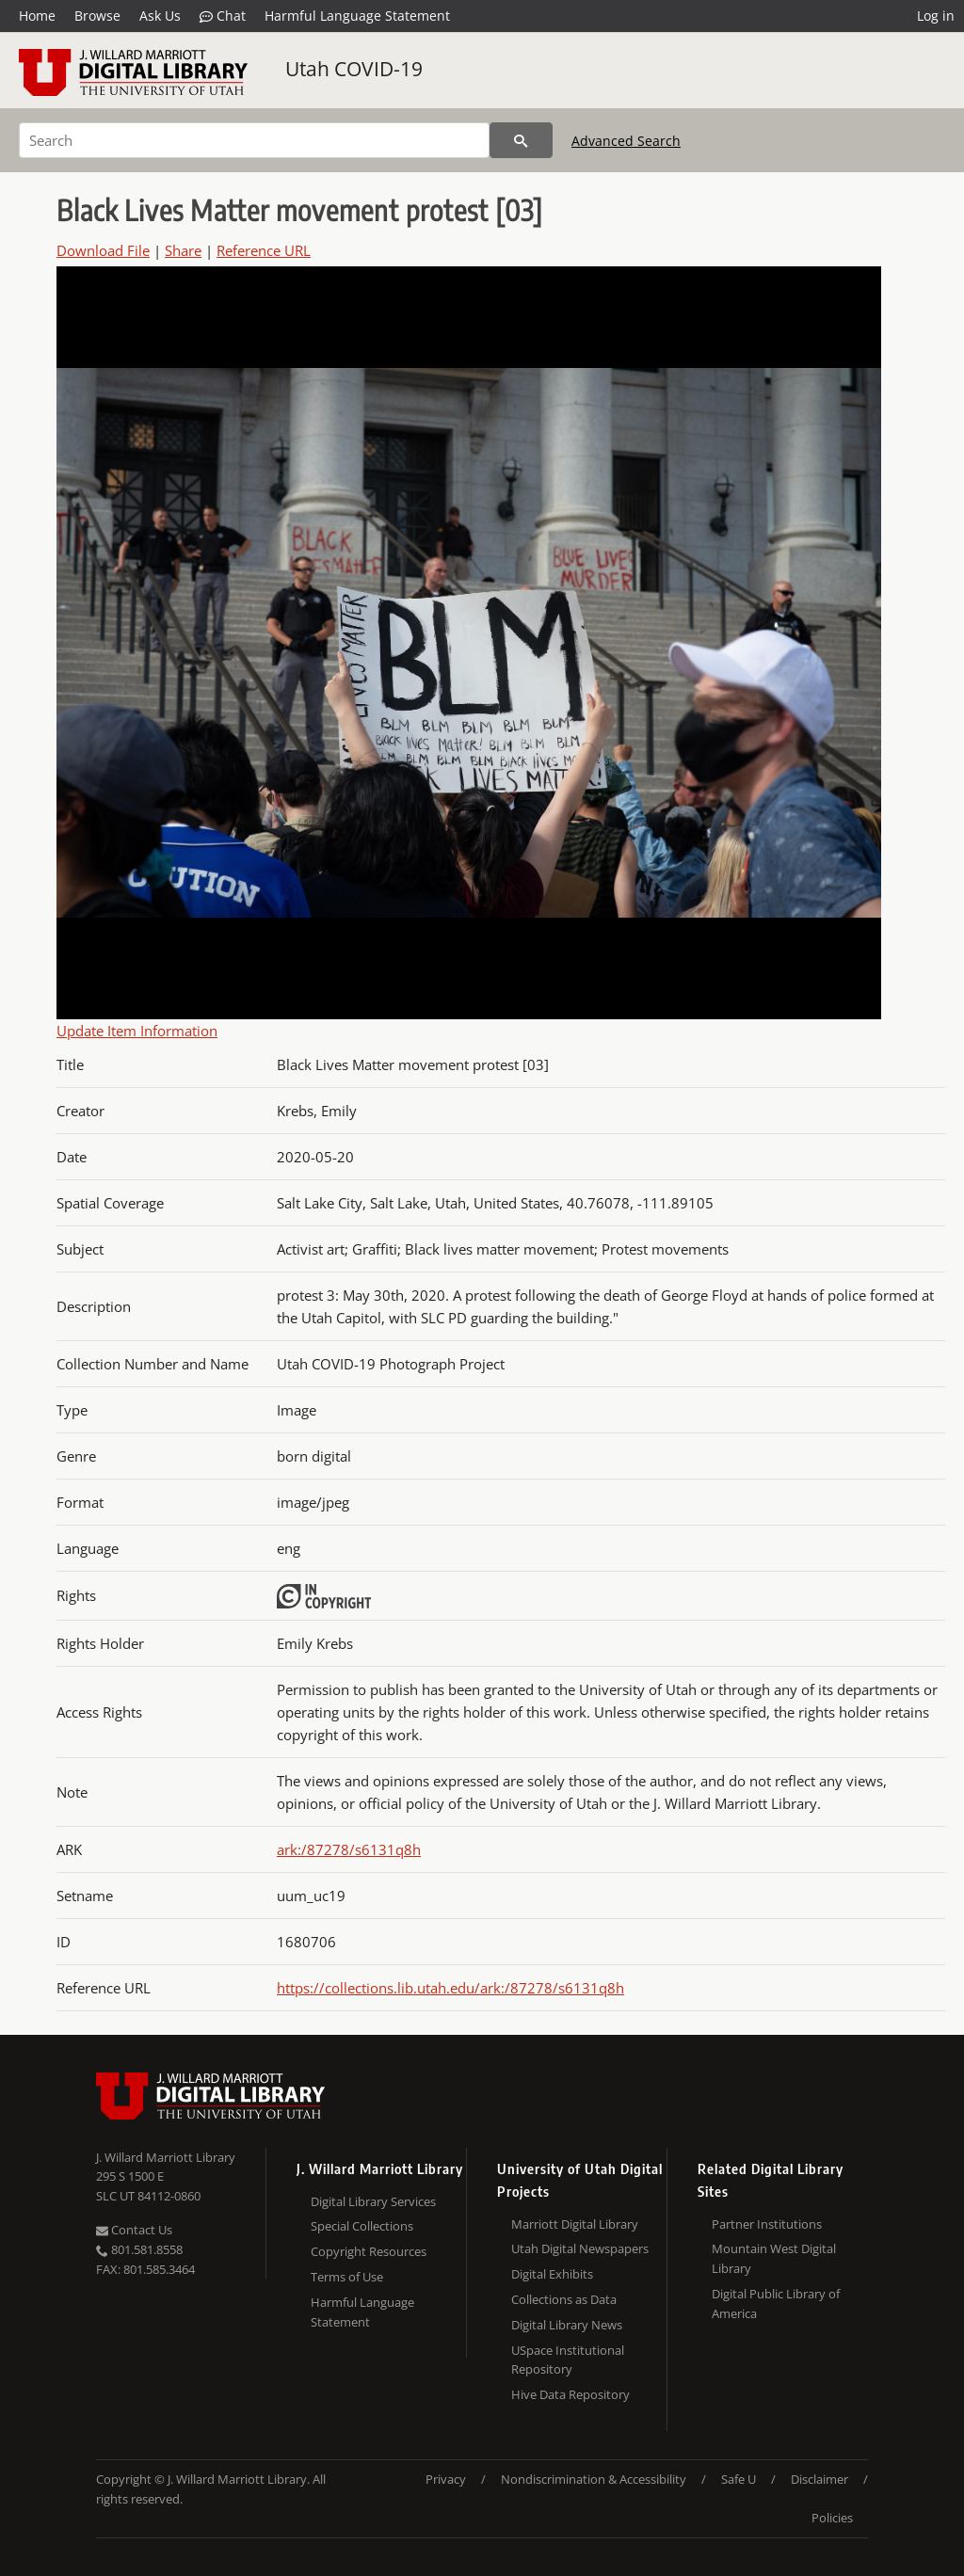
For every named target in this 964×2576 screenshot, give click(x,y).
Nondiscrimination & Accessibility (593, 2479)
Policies (832, 2517)
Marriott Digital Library (574, 2224)
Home (37, 15)
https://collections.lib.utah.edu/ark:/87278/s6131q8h (450, 1987)
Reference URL (264, 250)
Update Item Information (136, 1030)
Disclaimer (819, 2479)
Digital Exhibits (552, 2273)
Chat (223, 16)
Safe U (738, 2479)
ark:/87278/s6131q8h (349, 1849)
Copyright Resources (368, 2251)
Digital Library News (566, 2324)
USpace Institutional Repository (567, 2360)
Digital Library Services (373, 2201)
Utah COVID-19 (354, 69)
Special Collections (362, 2225)
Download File (103, 250)
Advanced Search (626, 141)
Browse (97, 15)
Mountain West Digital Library (774, 2258)
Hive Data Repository (570, 2394)
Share (183, 250)
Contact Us (134, 2229)
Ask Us (160, 15)
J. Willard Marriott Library (165, 2157)
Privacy (446, 2479)
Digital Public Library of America (776, 2303)
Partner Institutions (767, 2224)
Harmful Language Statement (357, 15)
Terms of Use (347, 2276)
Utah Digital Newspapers (580, 2248)
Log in (936, 15)
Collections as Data (564, 2299)
